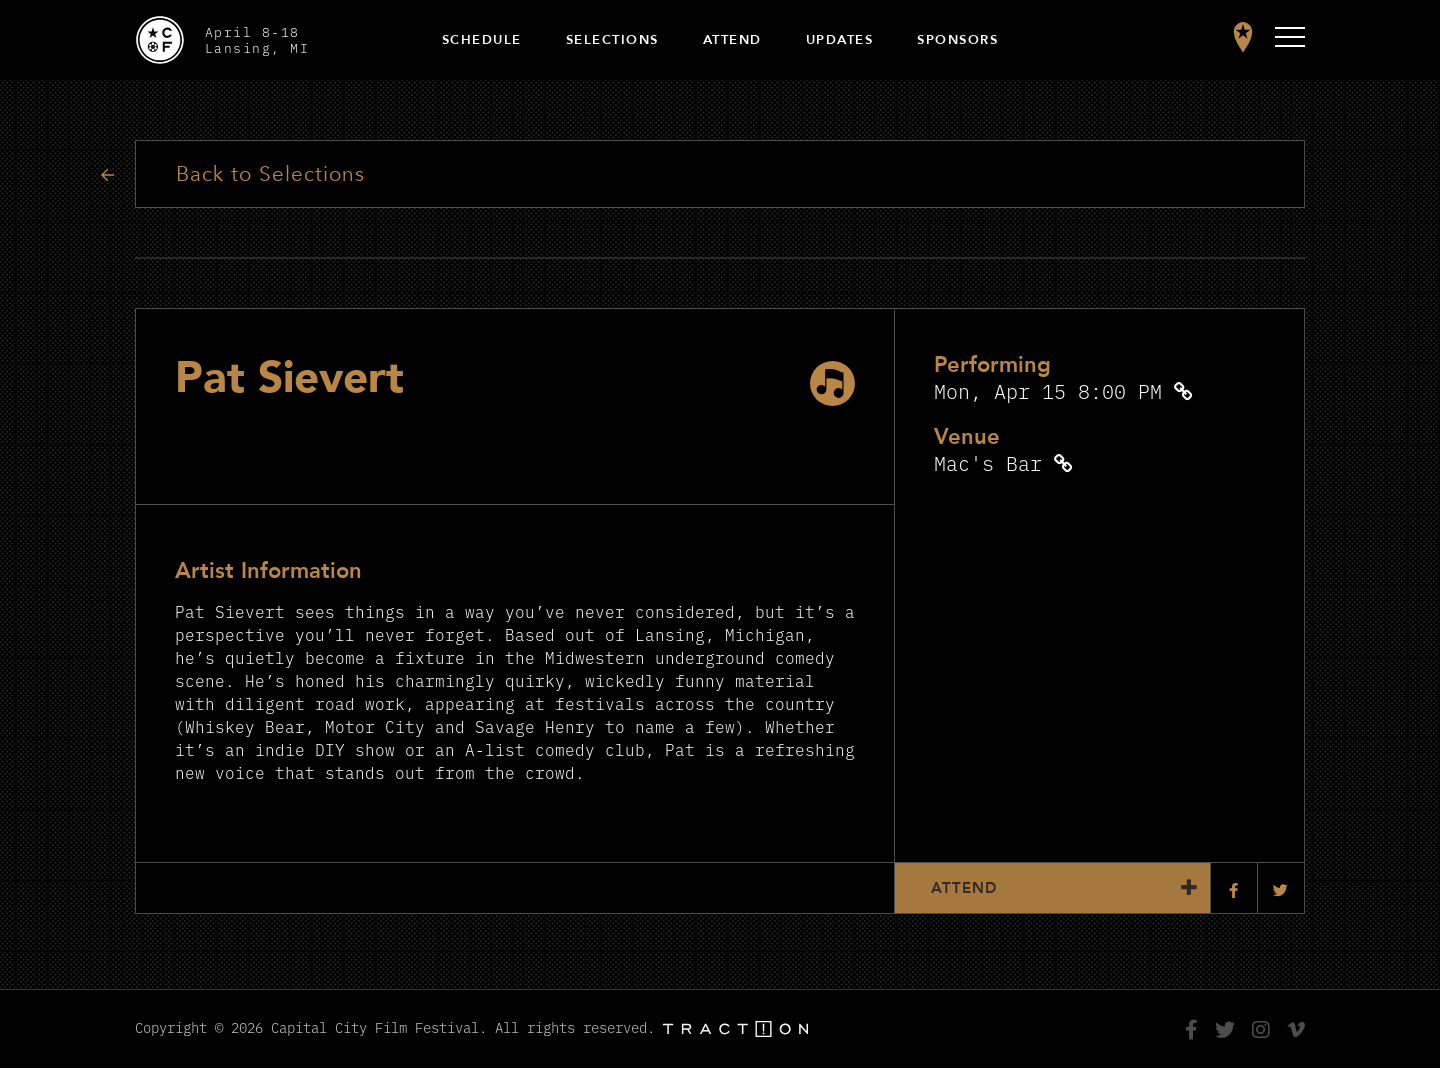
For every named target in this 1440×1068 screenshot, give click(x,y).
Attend (732, 40)
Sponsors (957, 40)
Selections (612, 40)
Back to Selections (270, 174)
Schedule (482, 40)
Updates (840, 40)
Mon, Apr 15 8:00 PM (1048, 390)
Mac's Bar (988, 462)
